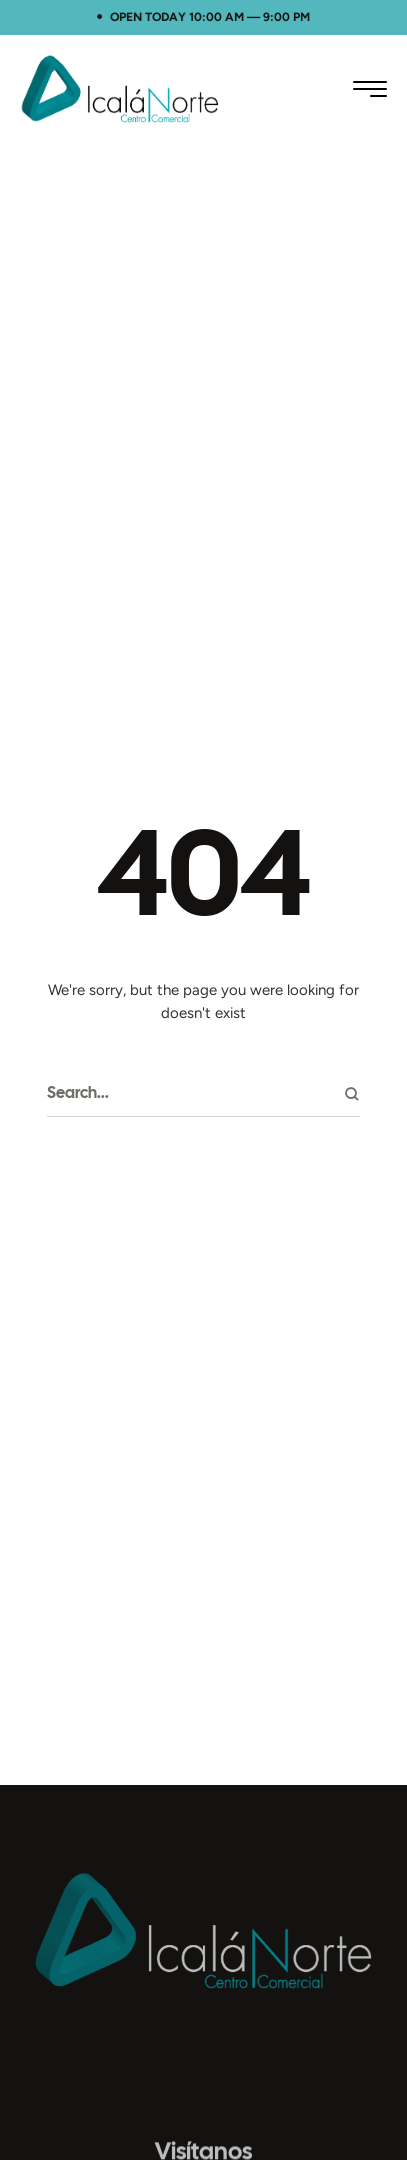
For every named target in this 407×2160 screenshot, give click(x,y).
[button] (370, 89)
